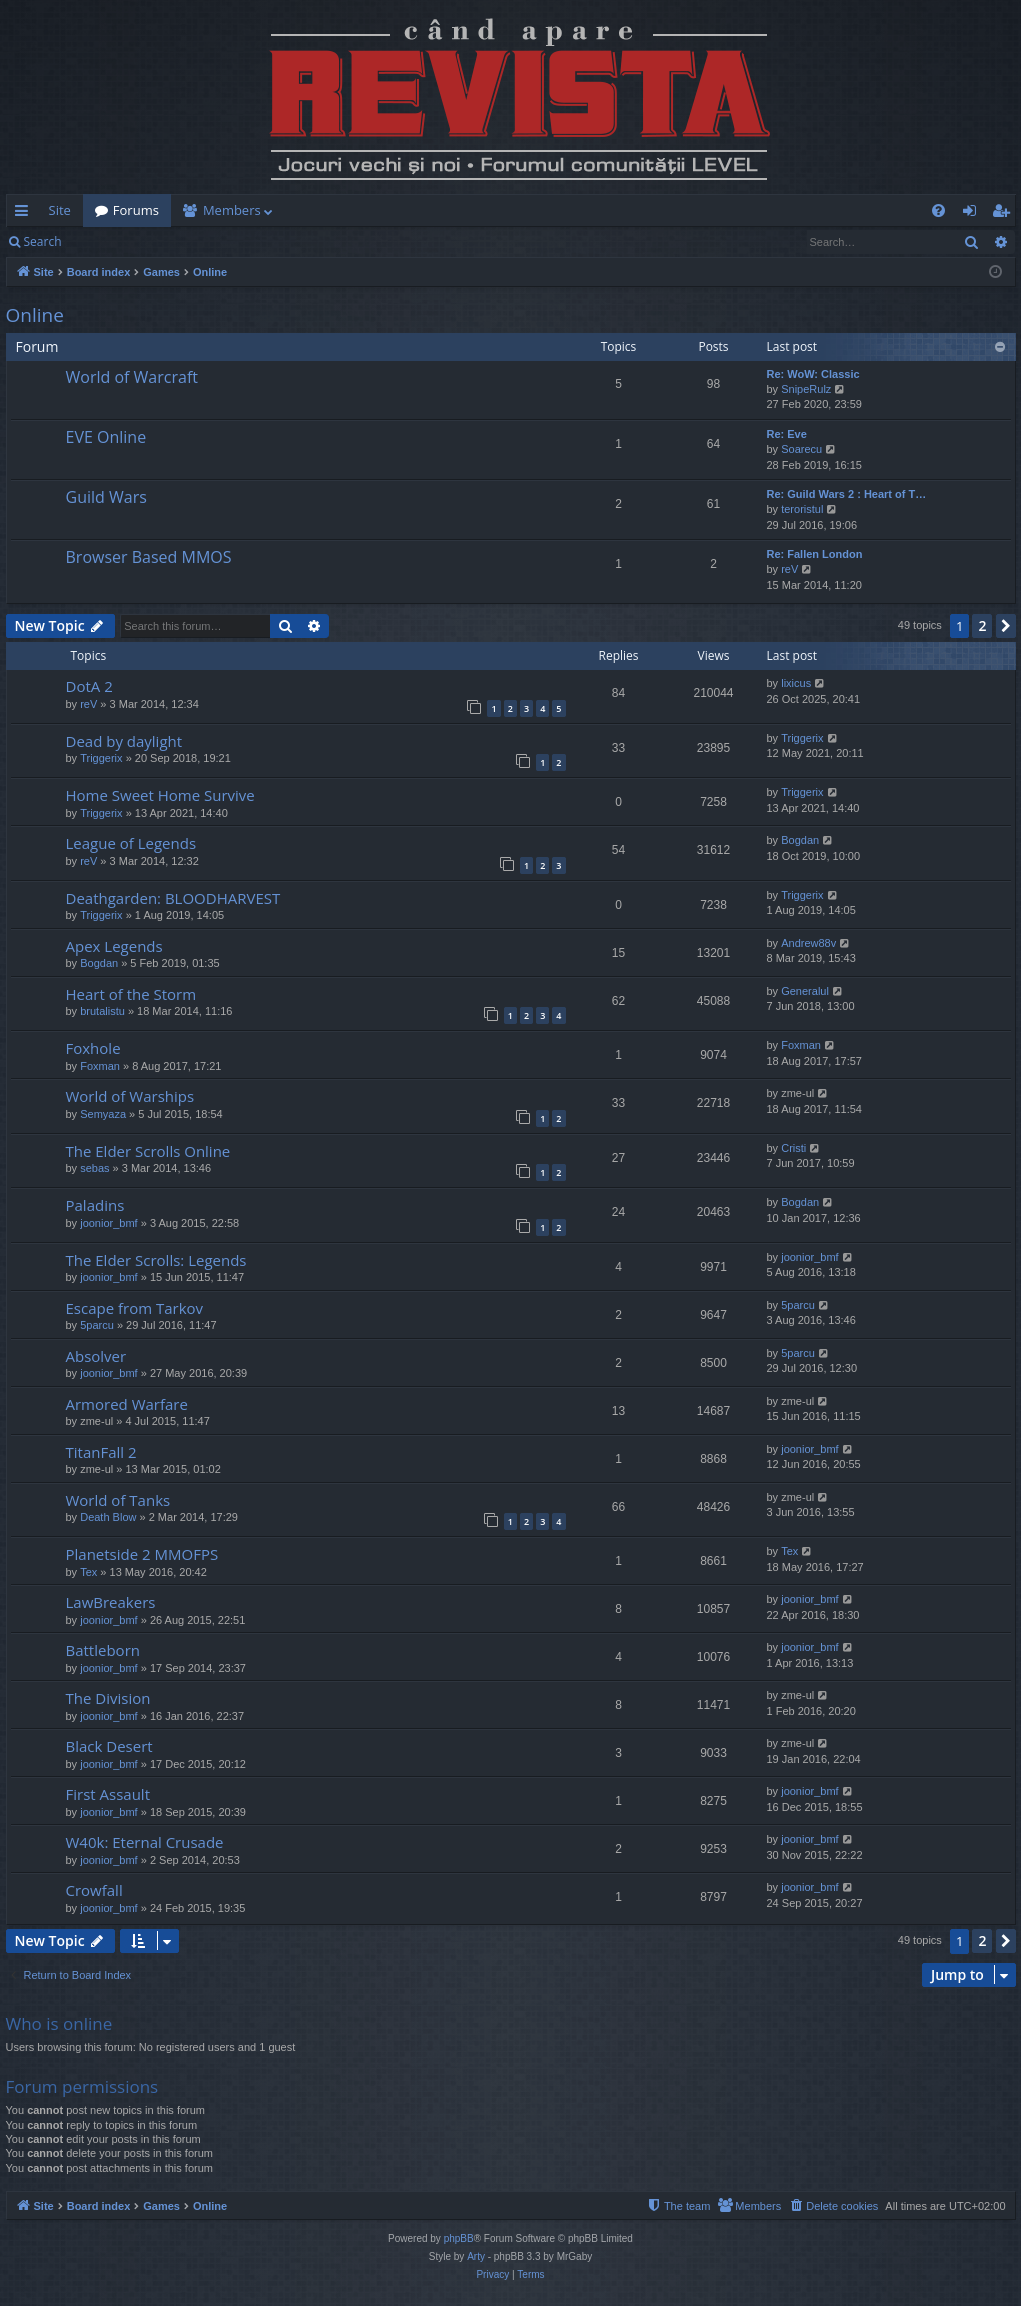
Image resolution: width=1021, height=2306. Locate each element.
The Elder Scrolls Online (148, 1151)
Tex (88, 1572)
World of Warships (130, 1096)
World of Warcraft (132, 377)
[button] (1006, 626)
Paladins (95, 1205)
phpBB (459, 2238)
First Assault (108, 1794)
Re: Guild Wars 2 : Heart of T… (847, 494)
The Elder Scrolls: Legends (156, 1260)
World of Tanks (118, 1500)
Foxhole (93, 1048)
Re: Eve (787, 434)
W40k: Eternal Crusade (145, 1842)
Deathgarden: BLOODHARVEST (173, 898)
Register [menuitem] (1004, 214)
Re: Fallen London (815, 554)
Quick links (25, 214)
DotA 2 (89, 686)
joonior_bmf (108, 1223)
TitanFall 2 (101, 1452)
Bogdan (800, 840)
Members (232, 210)
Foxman (100, 1066)
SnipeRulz (806, 389)
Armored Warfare (127, 1404)
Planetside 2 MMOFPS (142, 1554)
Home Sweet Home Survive (160, 795)
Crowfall (94, 1890)
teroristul (802, 509)
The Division (108, 1698)
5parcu (97, 1325)
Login (105, 241)
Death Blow (108, 1517)
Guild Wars (106, 497)
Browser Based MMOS (149, 557)
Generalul (805, 991)
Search (43, 241)
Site (60, 210)
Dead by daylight (124, 741)
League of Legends (131, 843)
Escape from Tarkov (135, 1308)
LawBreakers (111, 1602)
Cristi (793, 1148)
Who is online (59, 2023)
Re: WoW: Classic (813, 374)
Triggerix (101, 758)
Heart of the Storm (131, 994)
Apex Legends (114, 946)
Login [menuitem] (973, 214)
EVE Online (106, 437)
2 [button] (982, 625)
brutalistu (102, 1011)
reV (789, 569)
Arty (476, 2256)
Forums (136, 210)
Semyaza (103, 1114)
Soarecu (801, 449)
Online (35, 315)
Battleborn (103, 1650)
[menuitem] (628, 210)
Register (172, 241)
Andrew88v (808, 943)
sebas (94, 1168)
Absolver (96, 1356)
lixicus (796, 683)
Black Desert (109, 1746)
